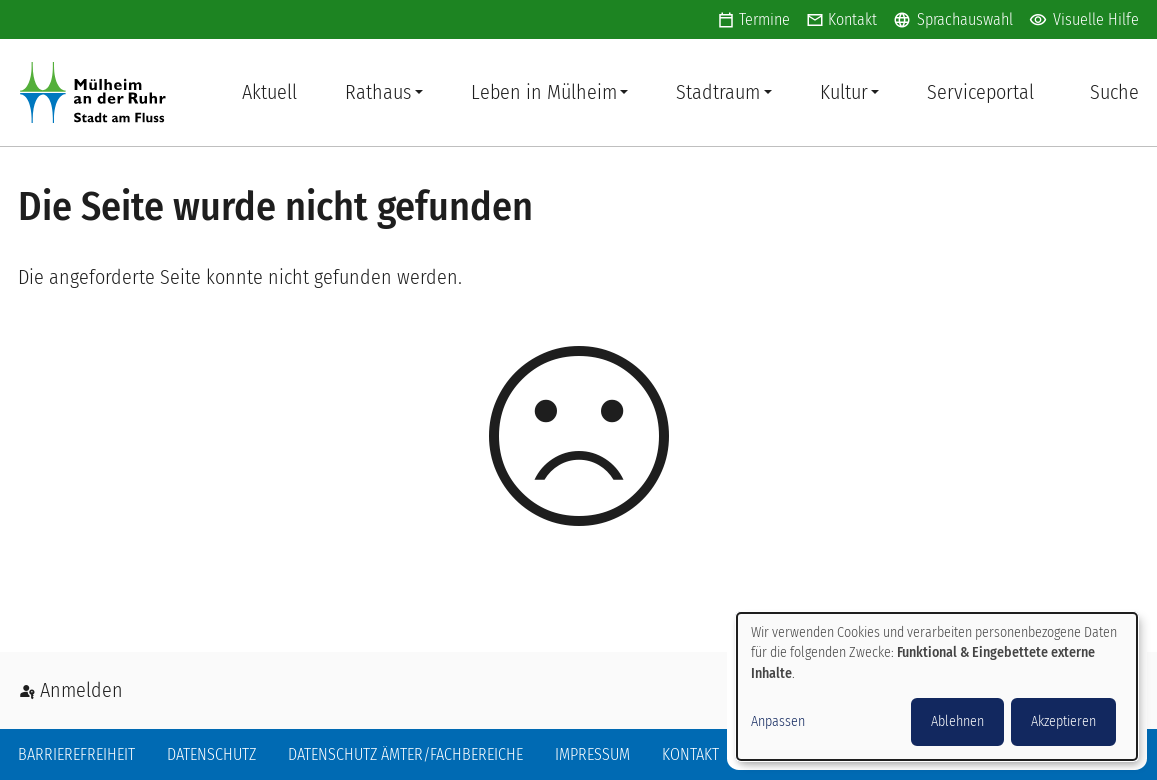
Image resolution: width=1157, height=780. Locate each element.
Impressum (592, 754)
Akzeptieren (1063, 721)
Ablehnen (957, 721)
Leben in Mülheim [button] (544, 92)
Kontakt (852, 19)
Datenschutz (211, 754)
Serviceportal (980, 92)
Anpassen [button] (778, 721)
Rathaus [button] (378, 92)
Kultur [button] (844, 92)
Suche (1114, 92)
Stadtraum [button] (718, 92)
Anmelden (81, 690)
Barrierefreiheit (76, 754)
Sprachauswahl (953, 20)
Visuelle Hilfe (1084, 20)
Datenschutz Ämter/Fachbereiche (405, 754)
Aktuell (269, 92)
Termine (764, 19)
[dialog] (937, 686)
